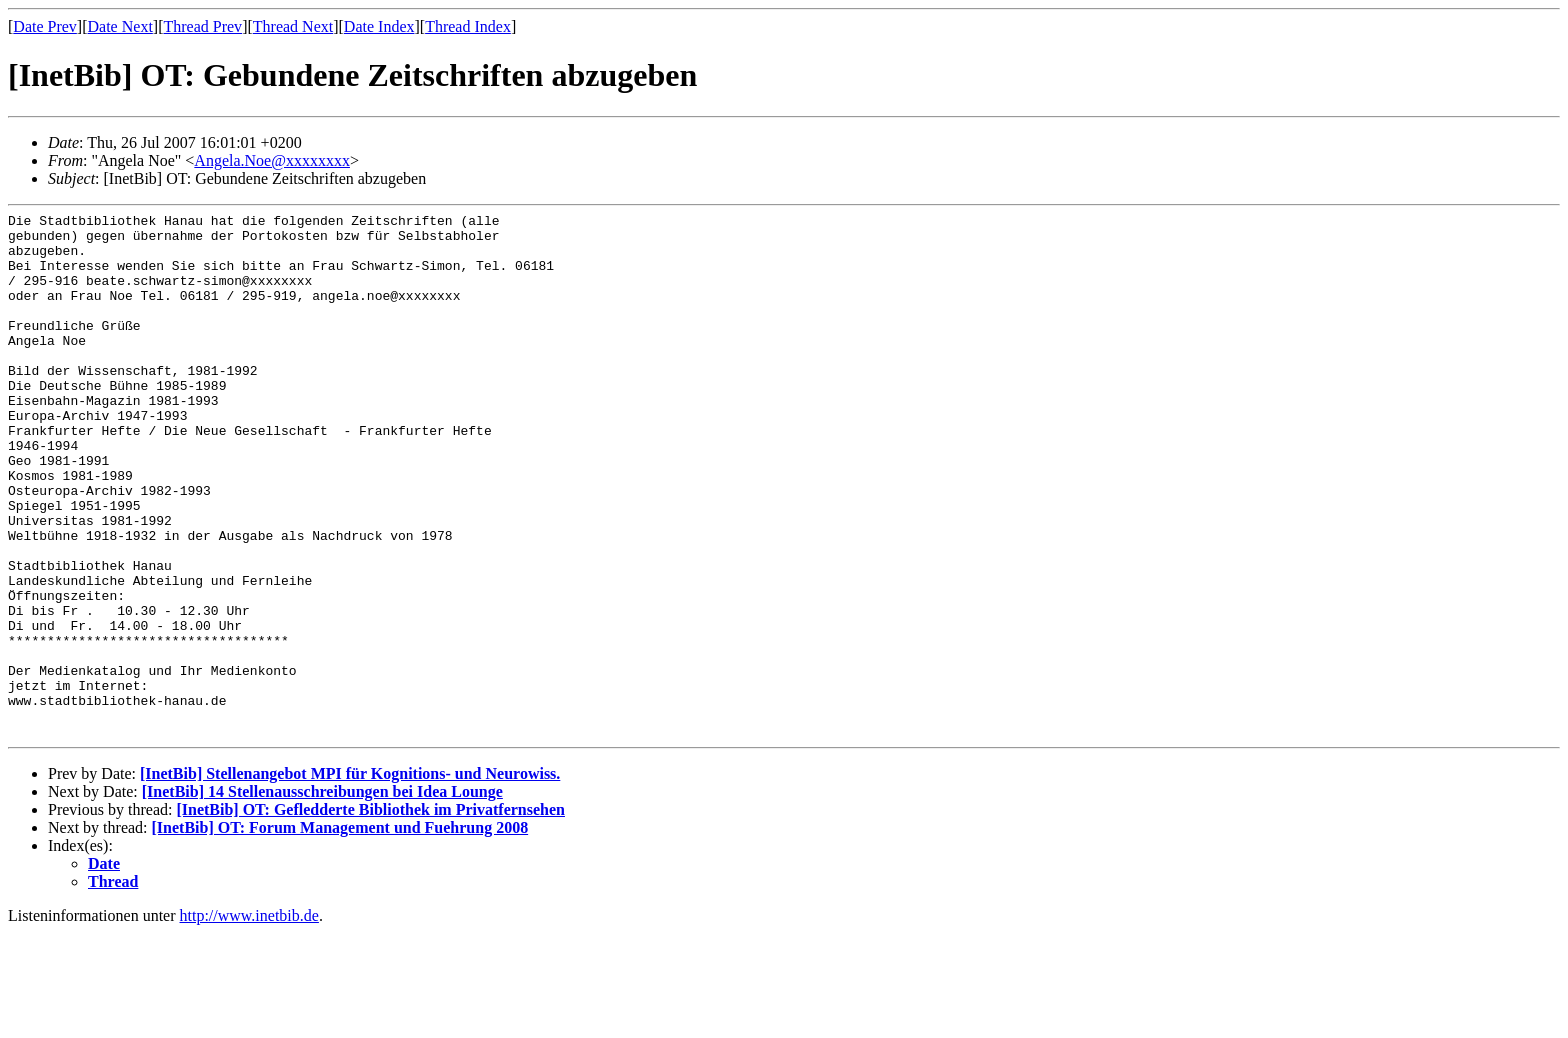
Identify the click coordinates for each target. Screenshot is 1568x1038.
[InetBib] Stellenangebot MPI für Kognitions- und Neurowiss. (350, 878)
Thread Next (293, 26)
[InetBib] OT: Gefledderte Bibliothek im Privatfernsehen (370, 914)
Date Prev (45, 26)
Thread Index (468, 26)
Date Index (379, 26)
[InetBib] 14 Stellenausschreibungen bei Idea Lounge (322, 896)
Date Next (120, 26)
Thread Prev (202, 26)
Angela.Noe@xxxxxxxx (272, 160)
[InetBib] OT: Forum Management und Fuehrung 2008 (340, 932)
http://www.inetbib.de (249, 1020)
